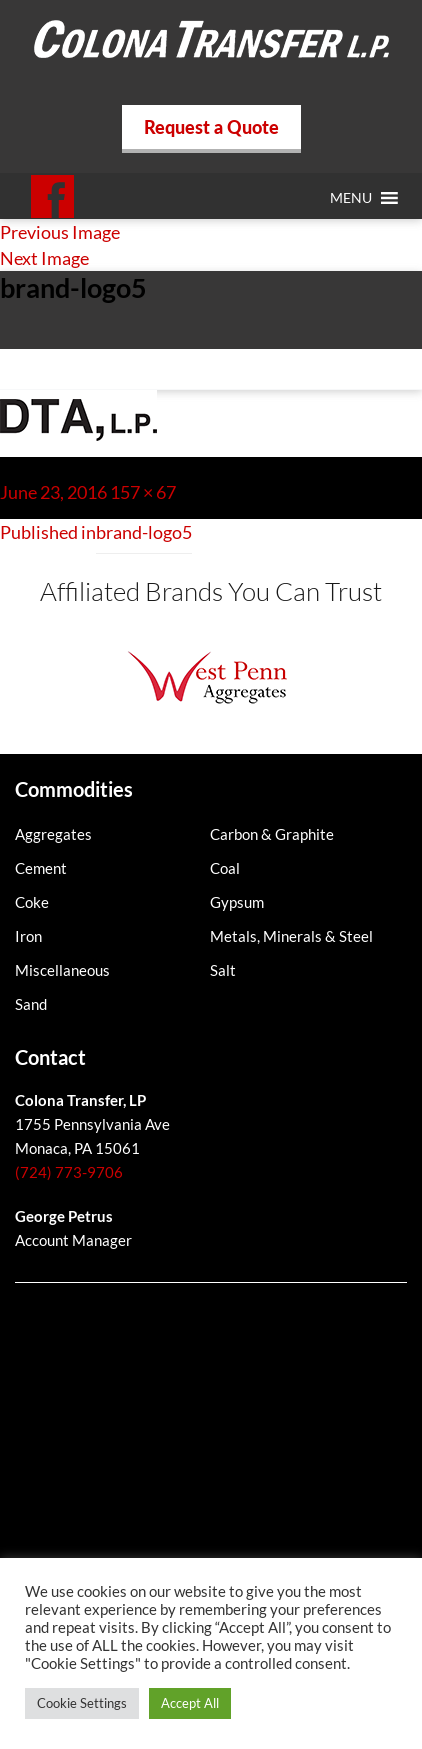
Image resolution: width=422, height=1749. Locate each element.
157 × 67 (143, 492)
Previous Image (60, 232)
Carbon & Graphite (272, 834)
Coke (32, 902)
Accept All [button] (190, 1703)
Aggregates (53, 834)
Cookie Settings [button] (82, 1703)
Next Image (44, 258)
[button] (351, 198)
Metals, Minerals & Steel (291, 936)
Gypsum (237, 902)
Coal (225, 868)
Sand (31, 1004)
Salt (223, 970)
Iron (28, 936)
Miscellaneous (62, 970)
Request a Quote (211, 127)
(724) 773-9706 (69, 1172)
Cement (41, 868)
